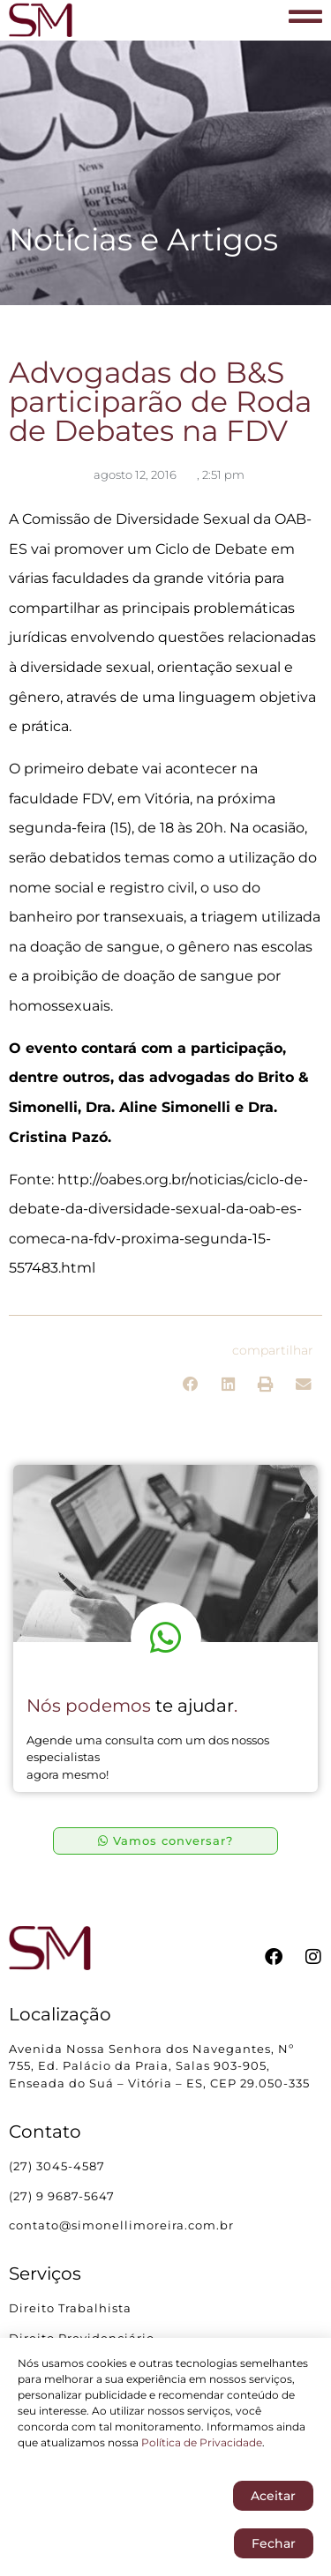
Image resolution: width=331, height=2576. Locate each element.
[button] (191, 1384)
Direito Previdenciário (81, 2338)
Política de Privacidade (201, 2446)
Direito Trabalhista (70, 2308)
